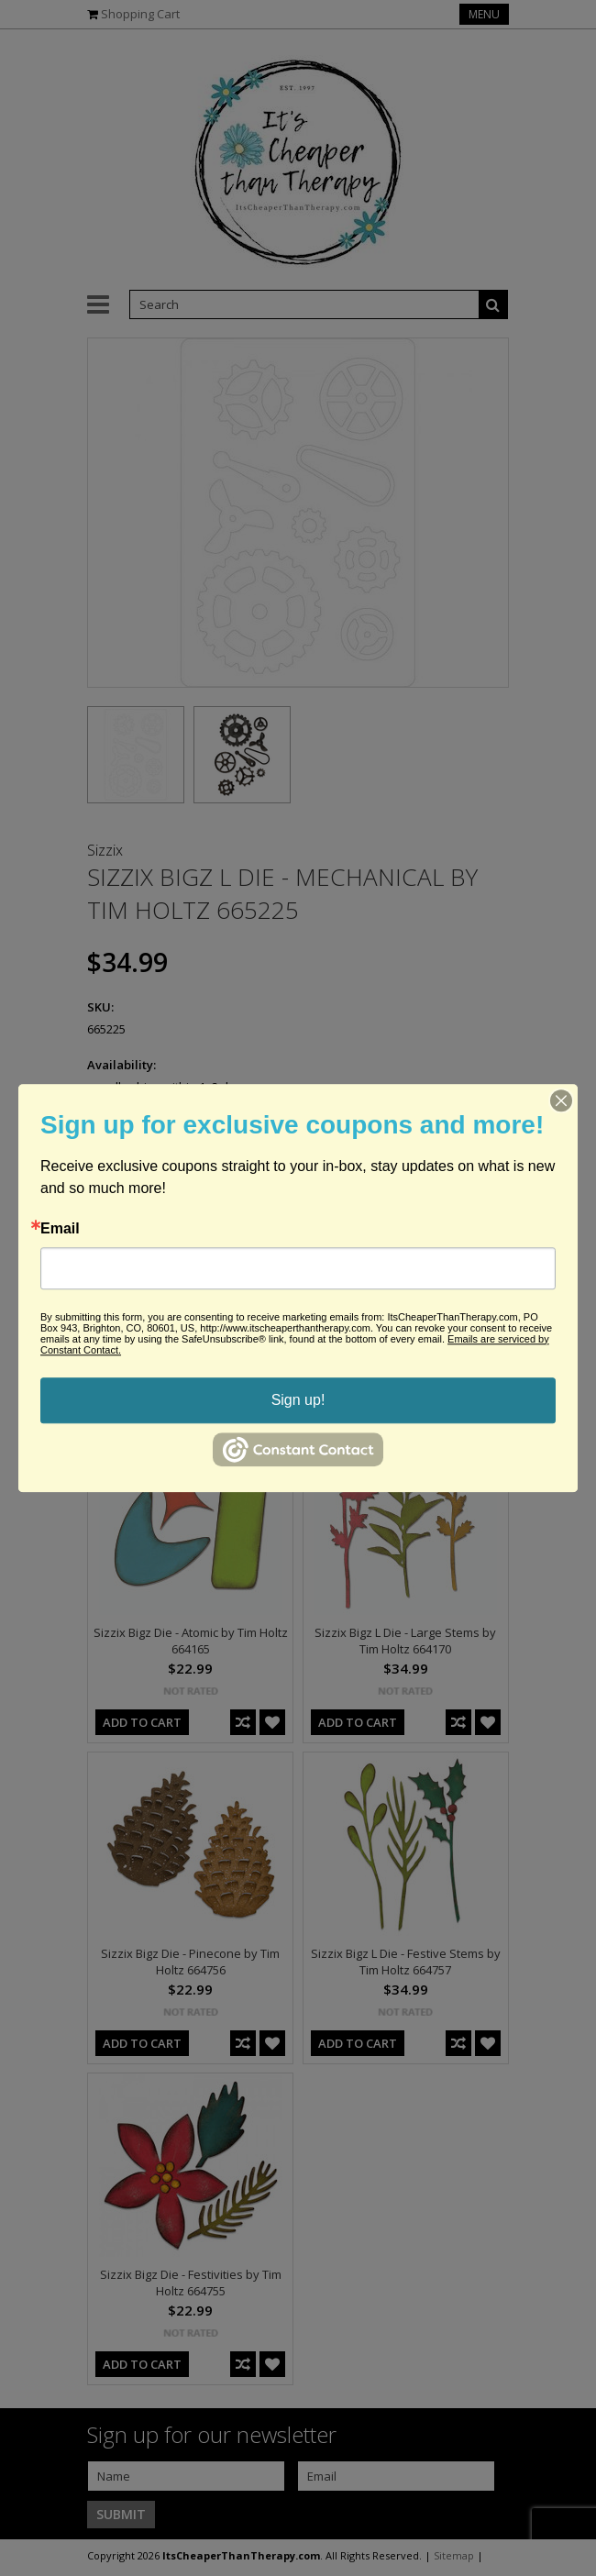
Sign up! (298, 1400)
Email (60, 1229)
